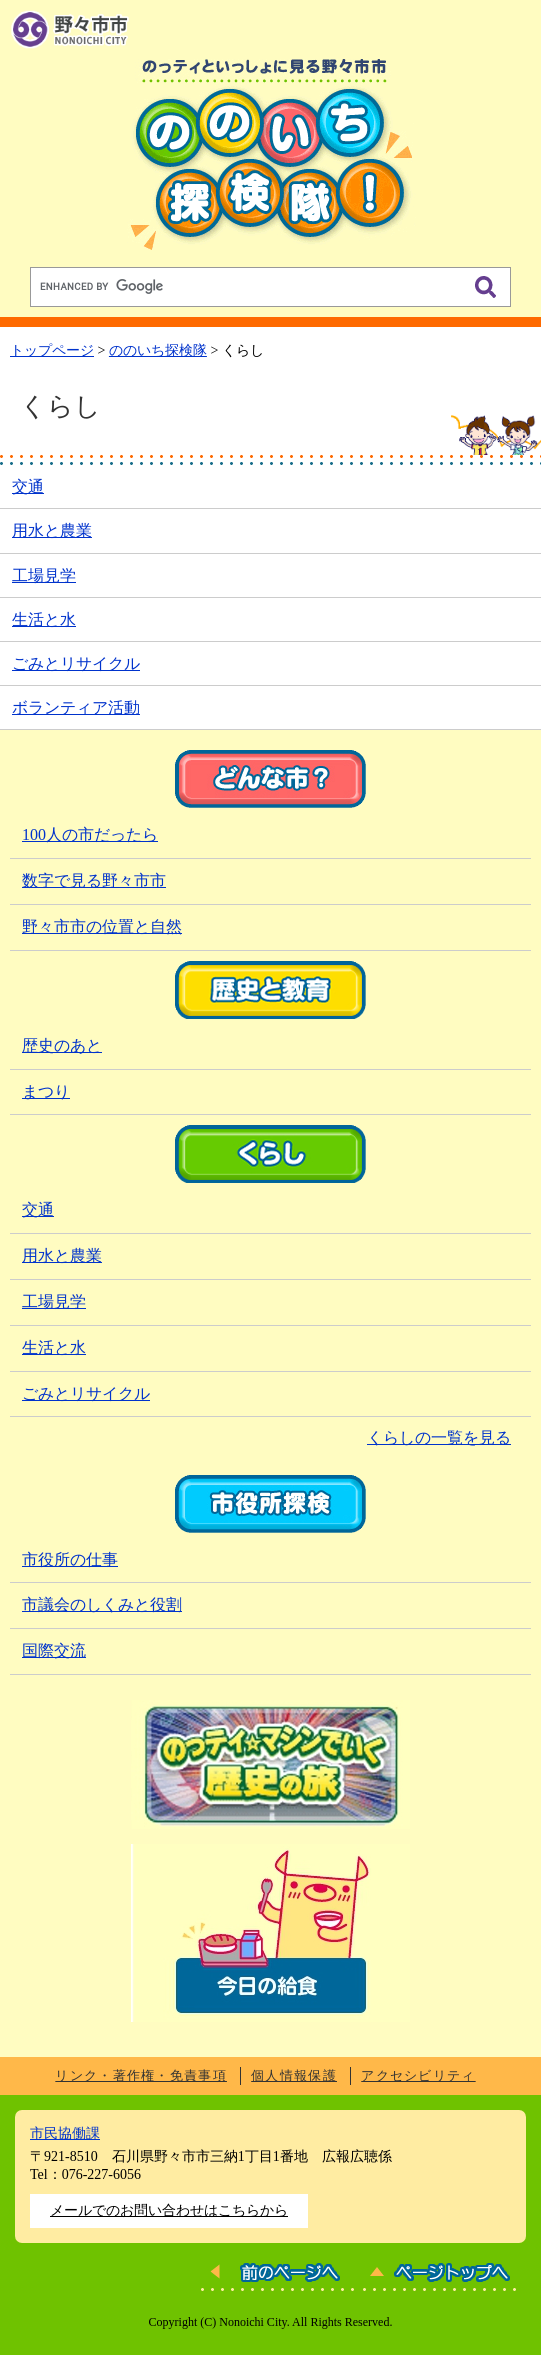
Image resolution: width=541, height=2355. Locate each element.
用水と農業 (52, 530)
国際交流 (54, 1650)
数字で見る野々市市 (94, 880)
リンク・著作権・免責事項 (141, 2075)
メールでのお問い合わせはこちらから (169, 2210)
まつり (46, 1091)
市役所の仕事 (70, 1559)
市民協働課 (65, 2133)
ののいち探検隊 (158, 350)
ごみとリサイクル (76, 663)
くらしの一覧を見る (439, 1437)
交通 (28, 486)
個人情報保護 (294, 2075)
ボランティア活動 (76, 707)
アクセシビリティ (418, 2075)
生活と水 (44, 619)
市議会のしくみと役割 (102, 1604)
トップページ (52, 350)
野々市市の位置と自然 (102, 926)
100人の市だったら (90, 834)
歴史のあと (62, 1045)
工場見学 (44, 575)
